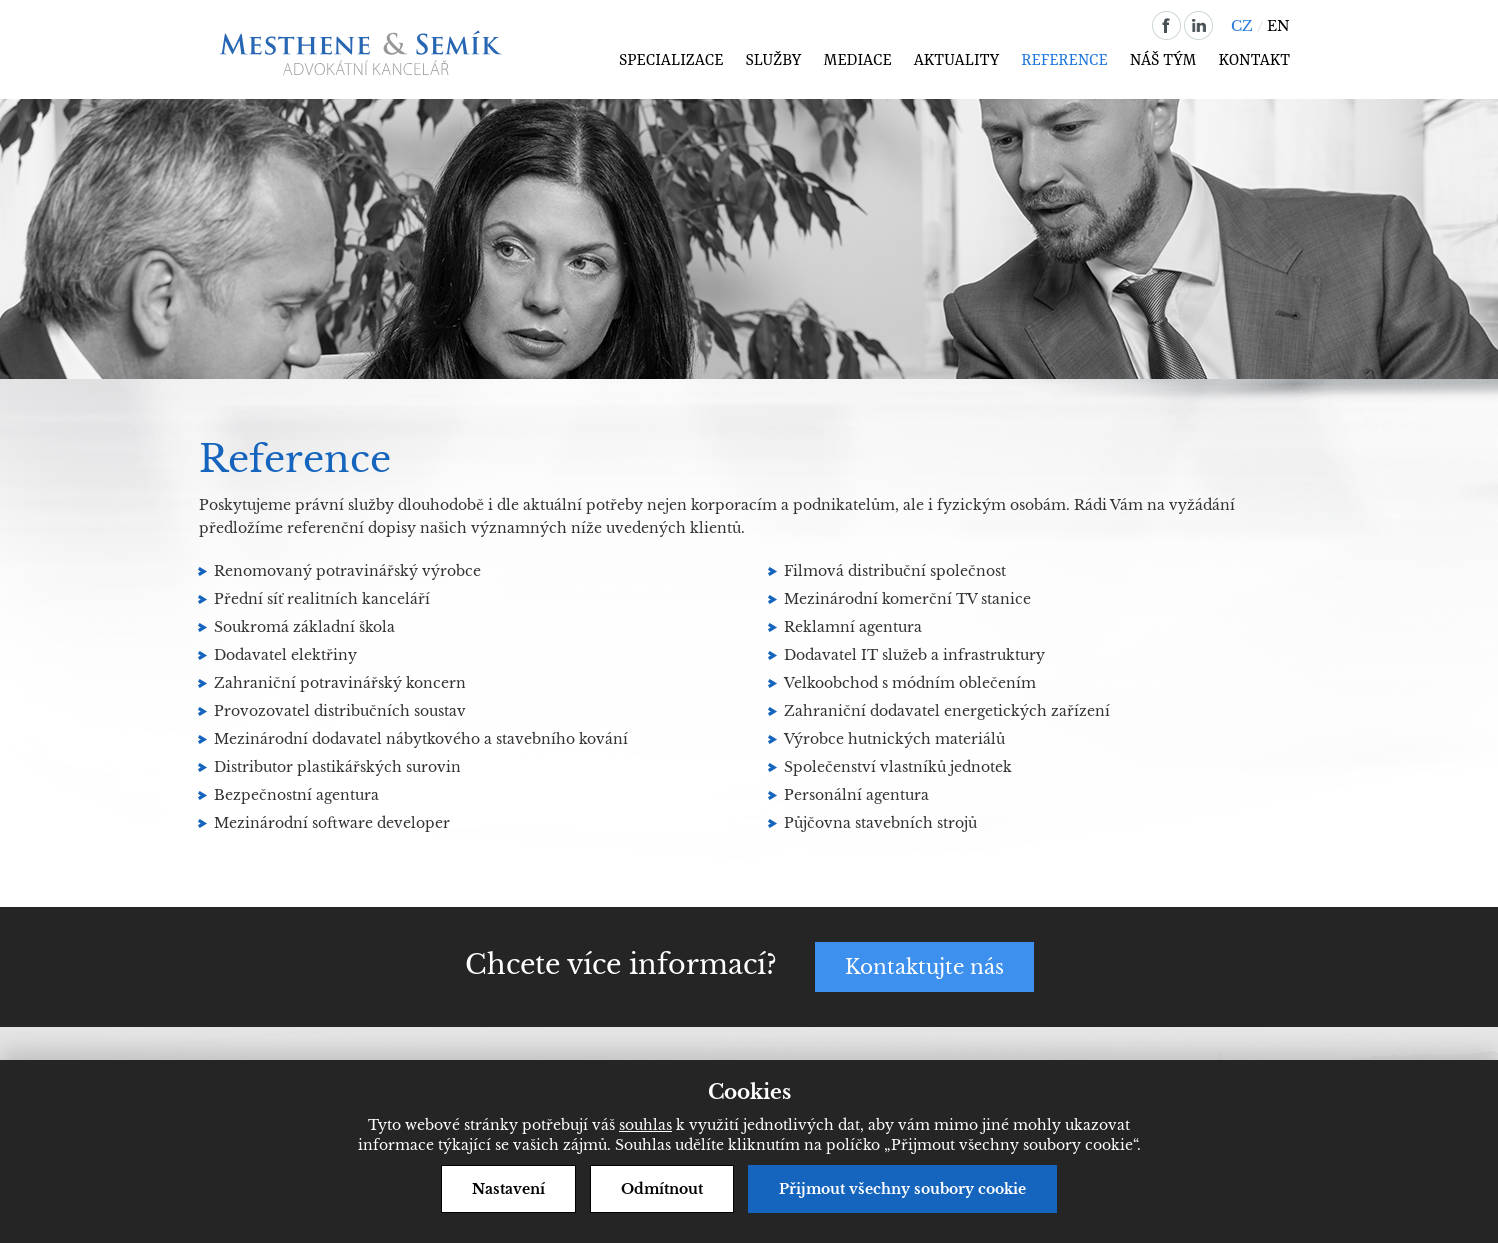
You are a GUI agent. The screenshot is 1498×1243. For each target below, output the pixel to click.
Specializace (671, 61)
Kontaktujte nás (924, 967)
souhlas (645, 1125)
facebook (1166, 25)
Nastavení (508, 1189)
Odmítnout (662, 1189)
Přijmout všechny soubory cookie (902, 1189)
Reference (1064, 61)
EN (1278, 26)
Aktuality (957, 61)
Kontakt (1254, 61)
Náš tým (1163, 61)
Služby (773, 61)
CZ (1242, 26)
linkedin (1198, 25)
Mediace (857, 61)
